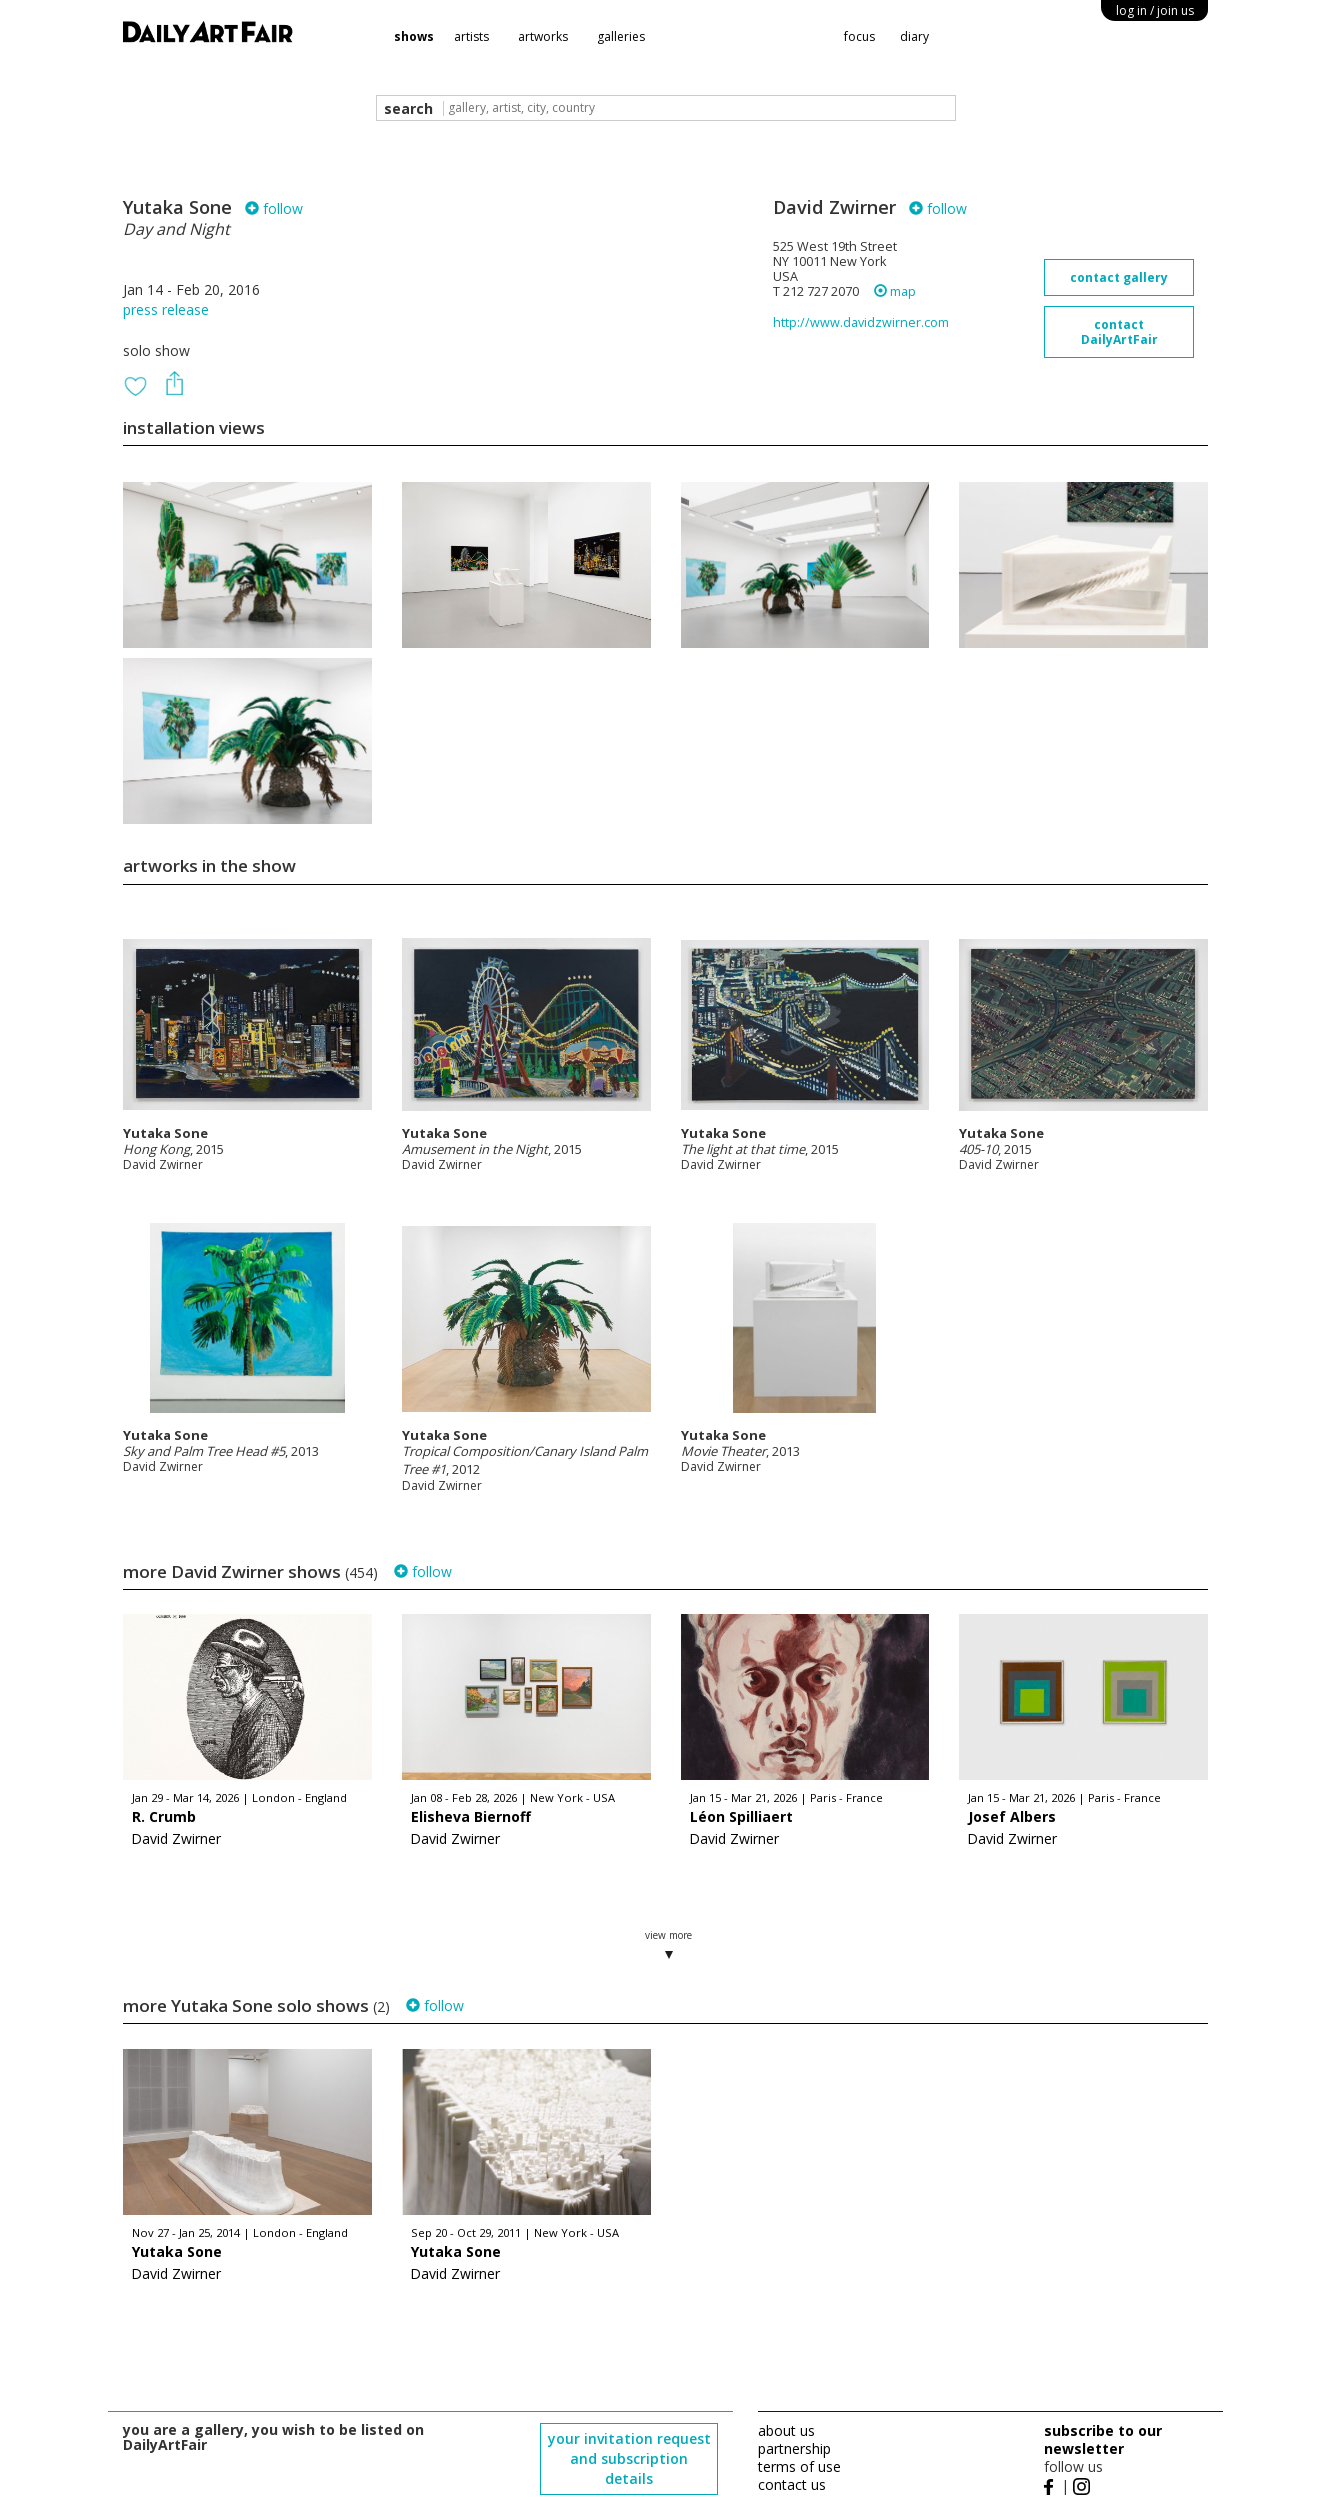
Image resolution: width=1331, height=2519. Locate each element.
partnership (794, 2448)
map (895, 291)
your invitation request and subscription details (629, 2458)
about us (786, 2430)
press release (166, 309)
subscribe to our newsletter (1103, 2439)
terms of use (799, 2466)
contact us (792, 2484)
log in (1155, 10)
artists (471, 36)
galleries (621, 36)
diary (914, 36)
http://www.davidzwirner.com (861, 322)
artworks (543, 36)
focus (859, 36)
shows (414, 36)
